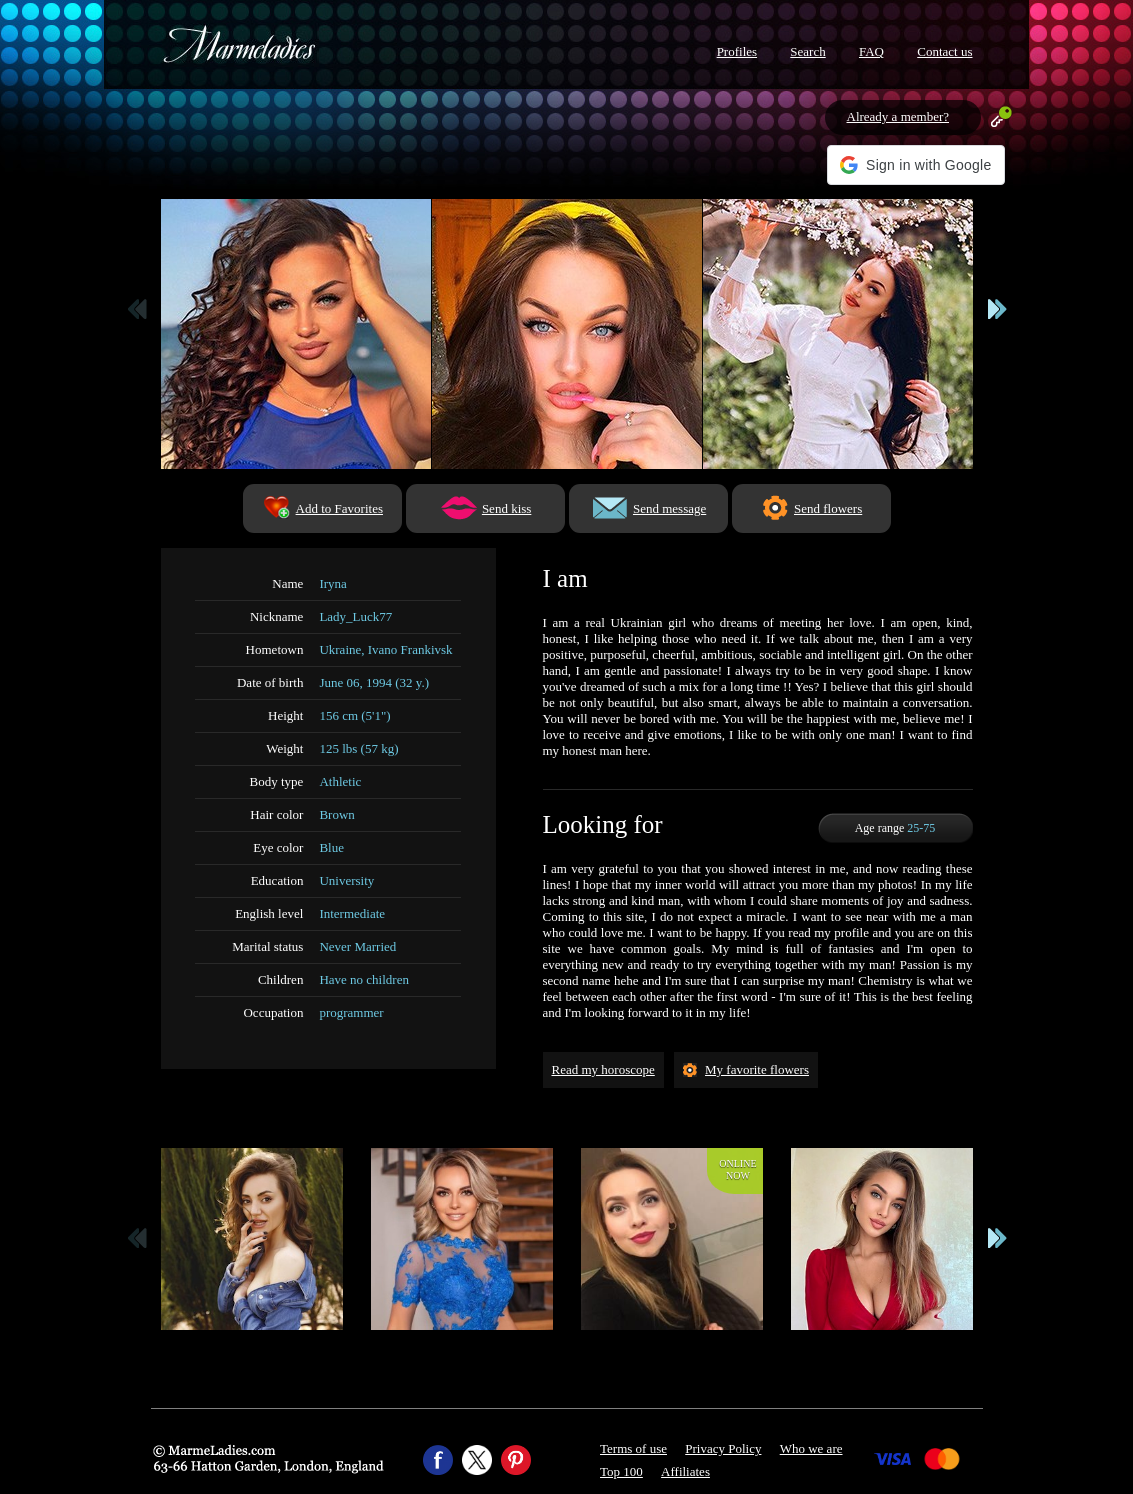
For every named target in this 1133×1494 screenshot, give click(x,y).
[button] (915, 165)
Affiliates (685, 1471)
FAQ (871, 51)
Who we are (811, 1448)
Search (807, 51)
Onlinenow (737, 1169)
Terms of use (633, 1448)
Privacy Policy (723, 1448)
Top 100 (621, 1471)
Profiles (737, 51)
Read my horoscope (603, 1069)
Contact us (944, 51)
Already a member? (898, 116)
